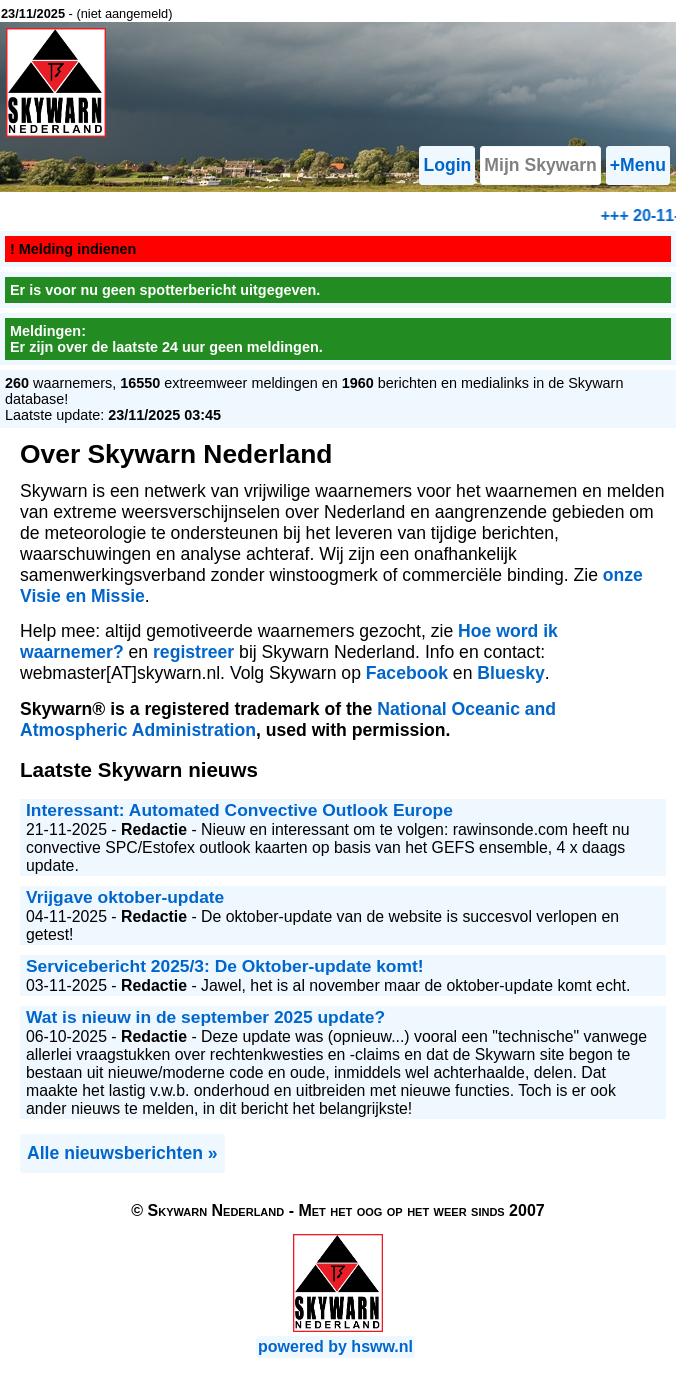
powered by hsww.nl (335, 1346)
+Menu (638, 165)
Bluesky (510, 673)
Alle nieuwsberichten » (122, 1153)
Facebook (407, 673)
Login (447, 165)
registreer (193, 652)
